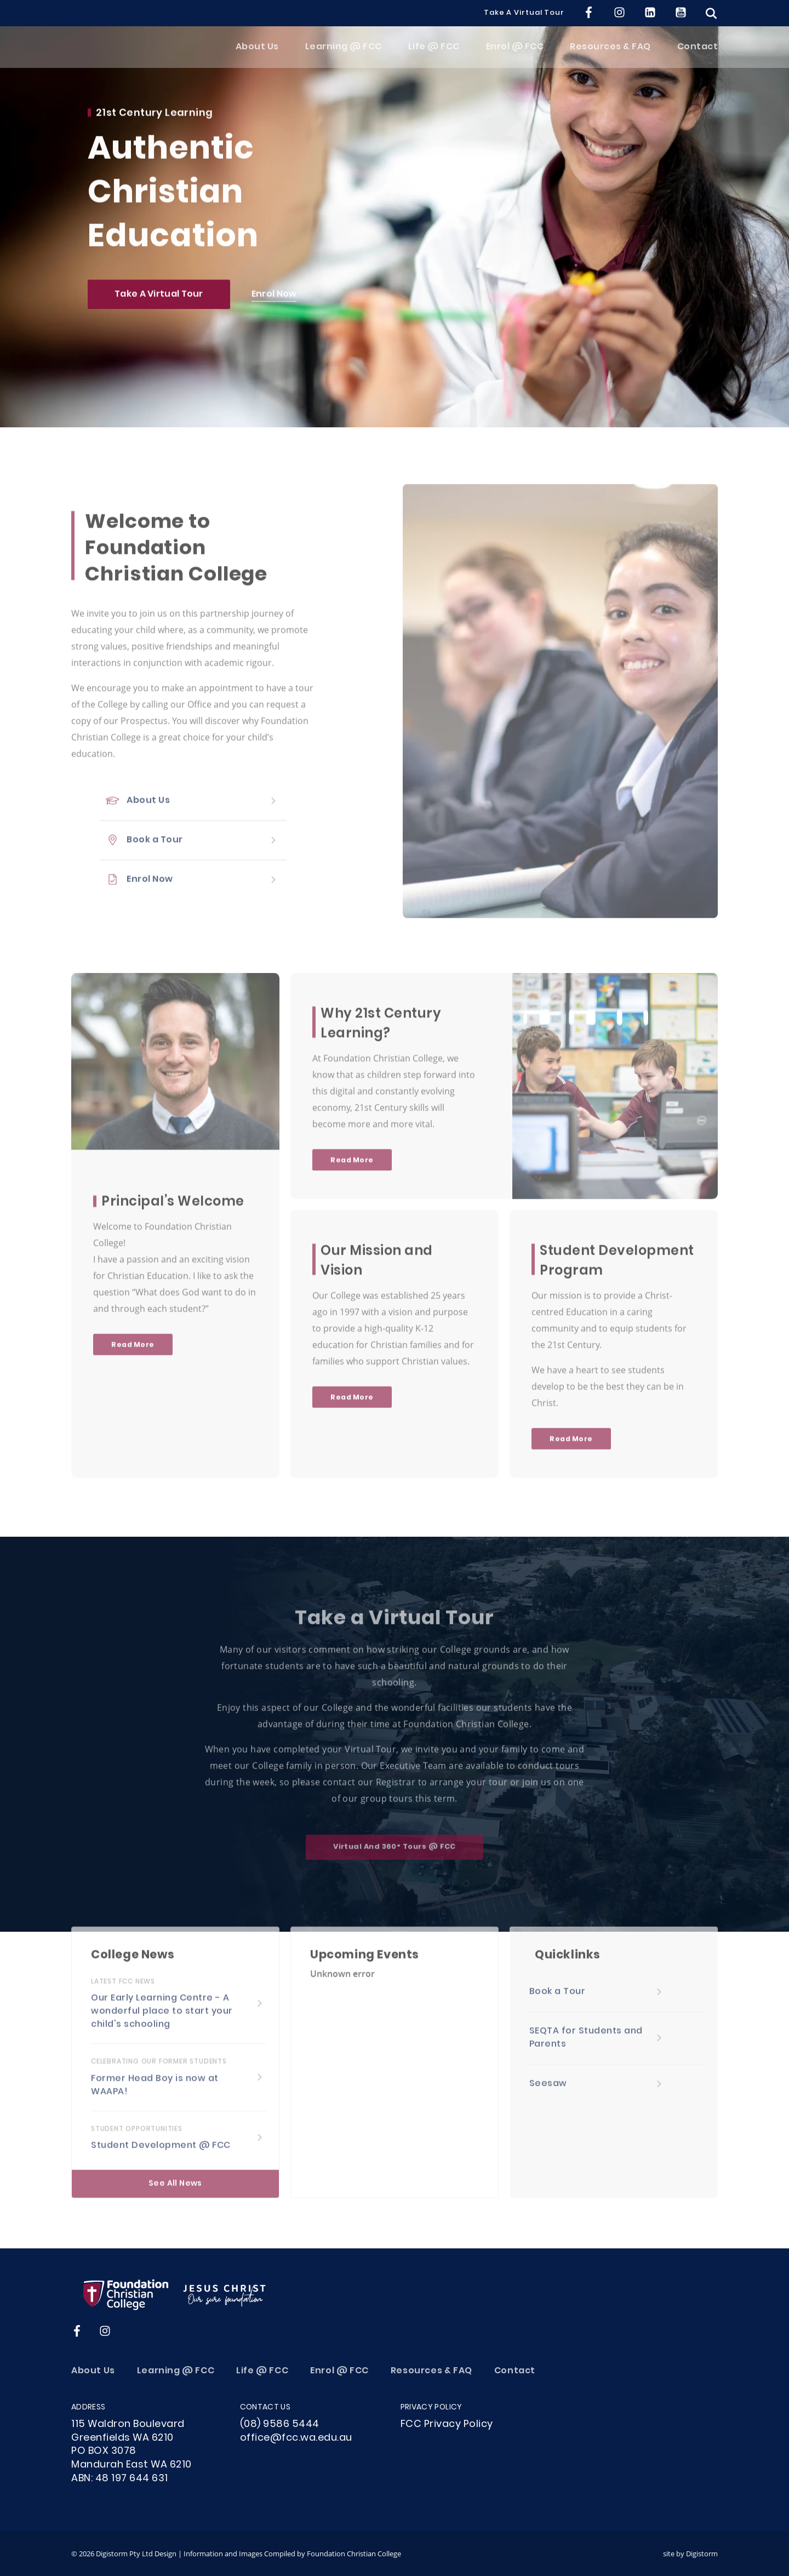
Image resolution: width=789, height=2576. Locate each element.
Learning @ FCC (343, 53)
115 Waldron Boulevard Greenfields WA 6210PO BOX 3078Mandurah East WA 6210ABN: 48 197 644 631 (131, 2452)
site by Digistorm (690, 2553)
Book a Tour (155, 848)
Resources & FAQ (610, 53)
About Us (257, 53)
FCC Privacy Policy (447, 2424)
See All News (175, 2191)
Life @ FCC (434, 53)
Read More (133, 1353)
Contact (697, 53)
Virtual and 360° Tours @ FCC (394, 1855)
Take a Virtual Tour (524, 13)
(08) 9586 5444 (279, 2424)
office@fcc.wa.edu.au (296, 2438)
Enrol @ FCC (515, 53)
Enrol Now (274, 297)
